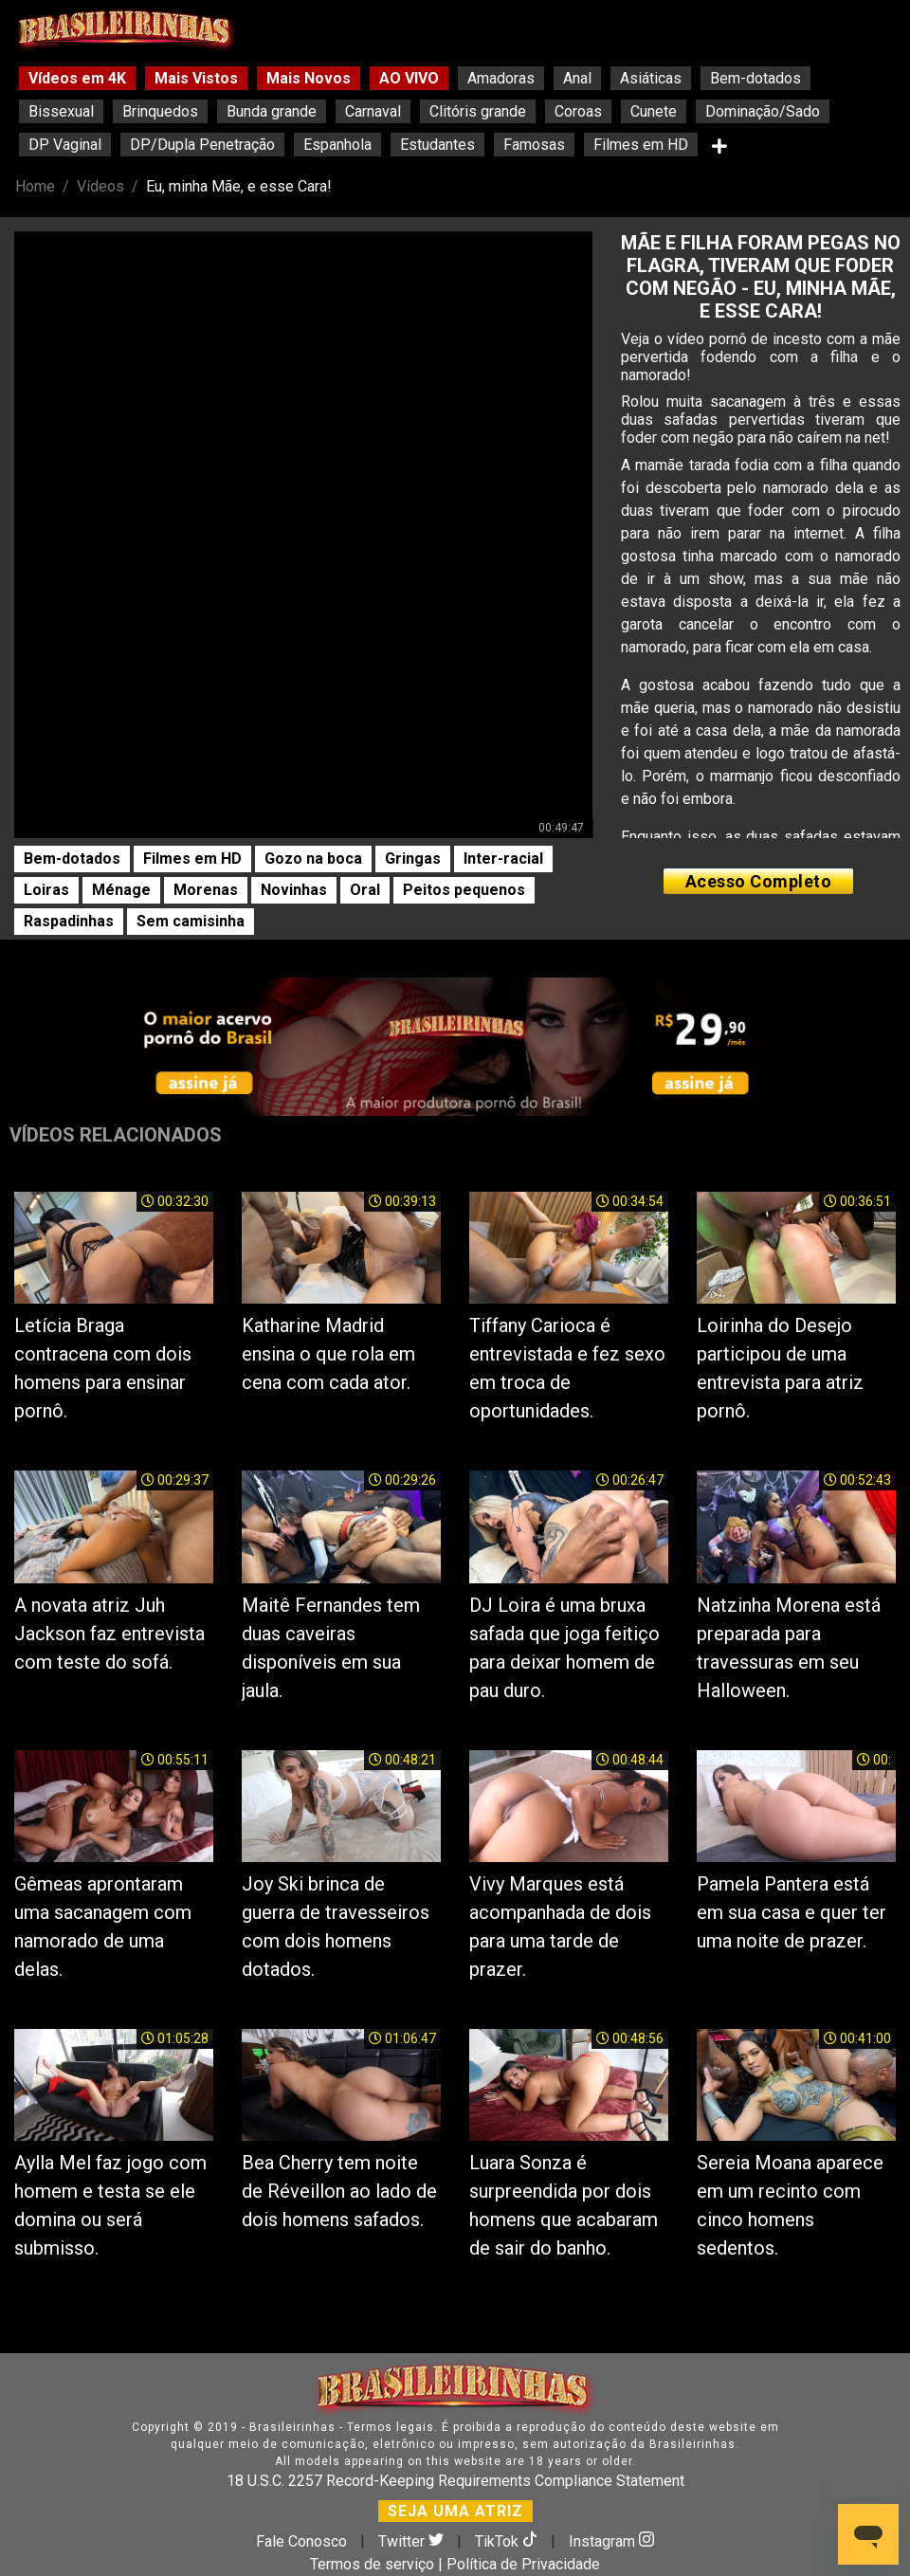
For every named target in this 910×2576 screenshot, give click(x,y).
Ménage (121, 890)
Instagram (611, 2541)
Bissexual (61, 111)
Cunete (653, 111)
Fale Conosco (301, 2541)
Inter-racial (503, 859)
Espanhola (337, 145)
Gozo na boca (313, 859)
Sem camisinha (190, 921)
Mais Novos (308, 78)
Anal (577, 78)
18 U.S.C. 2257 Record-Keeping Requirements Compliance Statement (455, 2481)
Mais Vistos (196, 78)
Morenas (205, 890)
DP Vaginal (64, 145)
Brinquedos (160, 111)
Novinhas (294, 890)
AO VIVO (409, 78)
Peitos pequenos (464, 890)
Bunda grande (272, 111)
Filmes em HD (640, 145)
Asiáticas (651, 78)
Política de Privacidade (523, 2564)
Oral (365, 890)
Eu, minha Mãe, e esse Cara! (239, 186)
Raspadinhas (69, 921)
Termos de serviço (372, 2564)
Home (35, 186)
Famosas (534, 145)
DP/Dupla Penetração (202, 145)
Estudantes (437, 145)
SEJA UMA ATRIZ (455, 2511)
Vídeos (100, 186)
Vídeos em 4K (77, 78)
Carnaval (373, 111)
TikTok (508, 2541)
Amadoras (501, 78)
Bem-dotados (755, 78)
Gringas (413, 859)
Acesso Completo (758, 881)
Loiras (46, 890)
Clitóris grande (477, 111)
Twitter (412, 2541)
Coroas (578, 111)
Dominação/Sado (762, 111)
